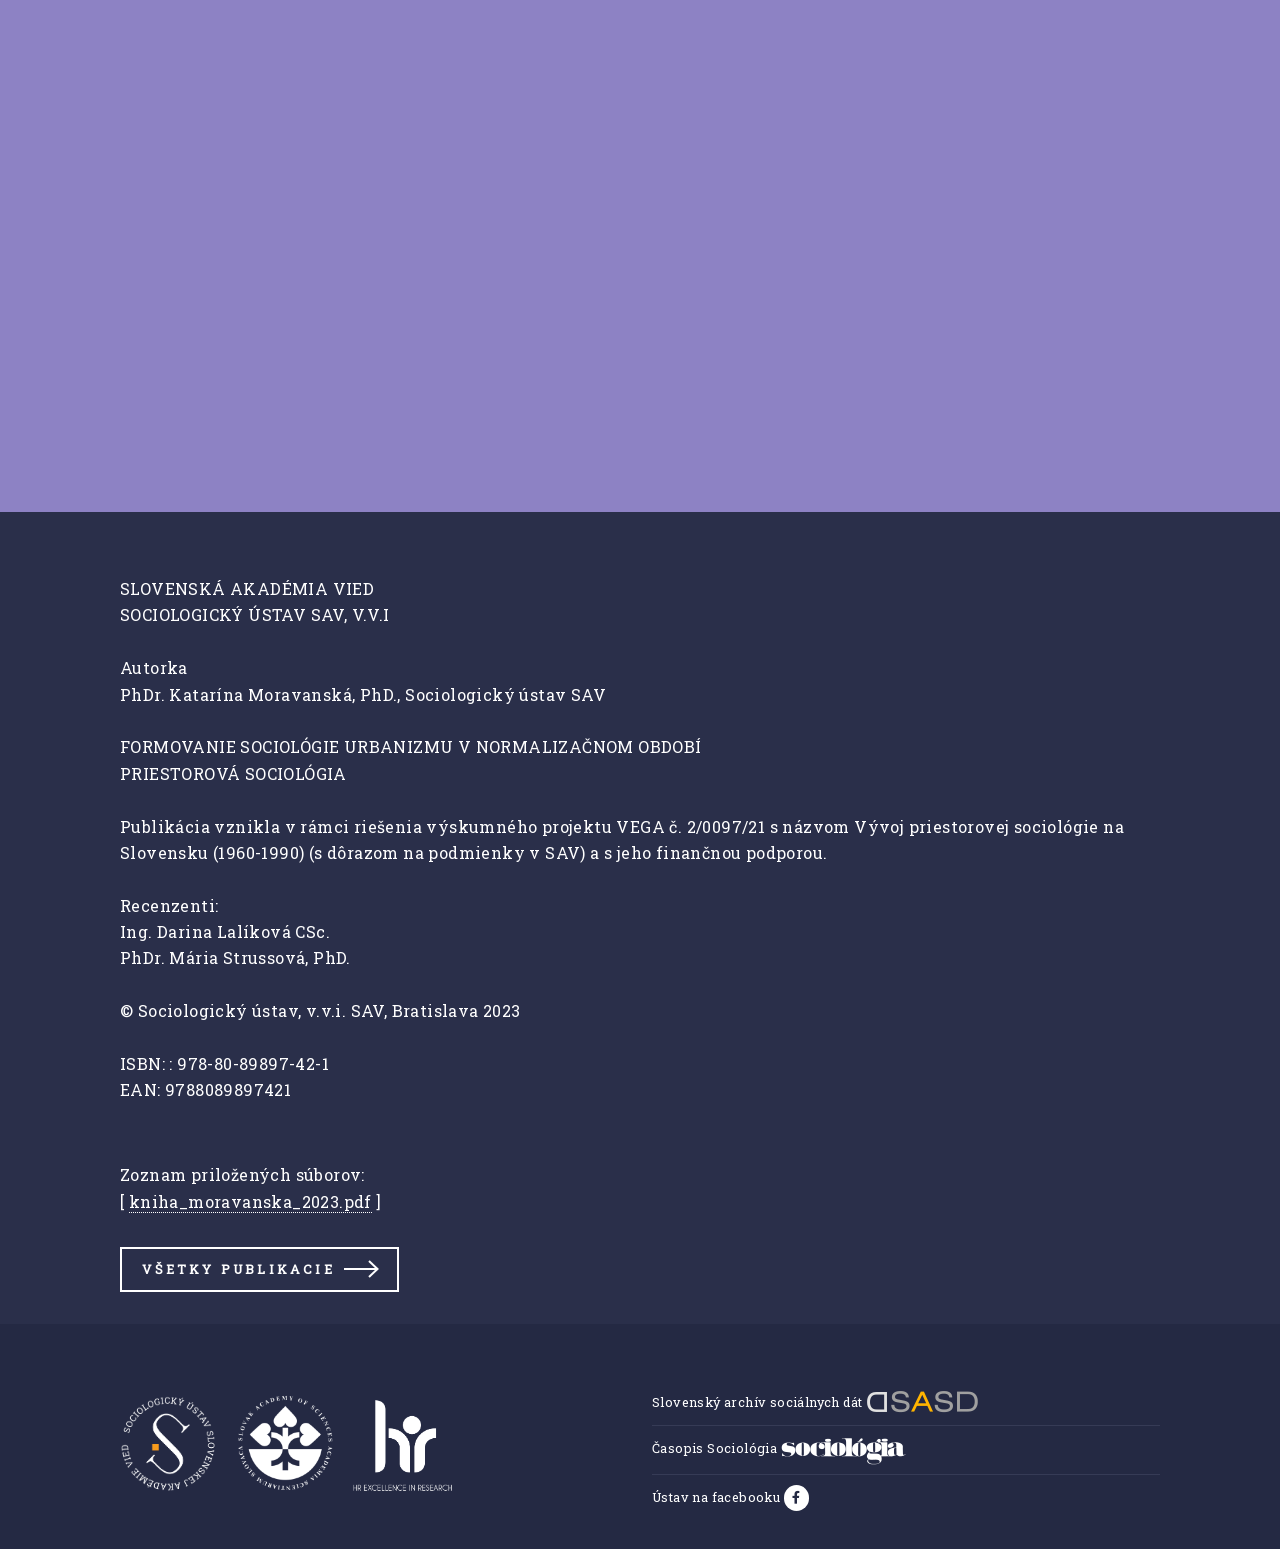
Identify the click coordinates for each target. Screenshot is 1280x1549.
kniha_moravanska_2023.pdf (250, 1201)
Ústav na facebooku (718, 1497)
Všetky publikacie (238, 1269)
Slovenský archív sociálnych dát (815, 1402)
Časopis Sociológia (779, 1448)
